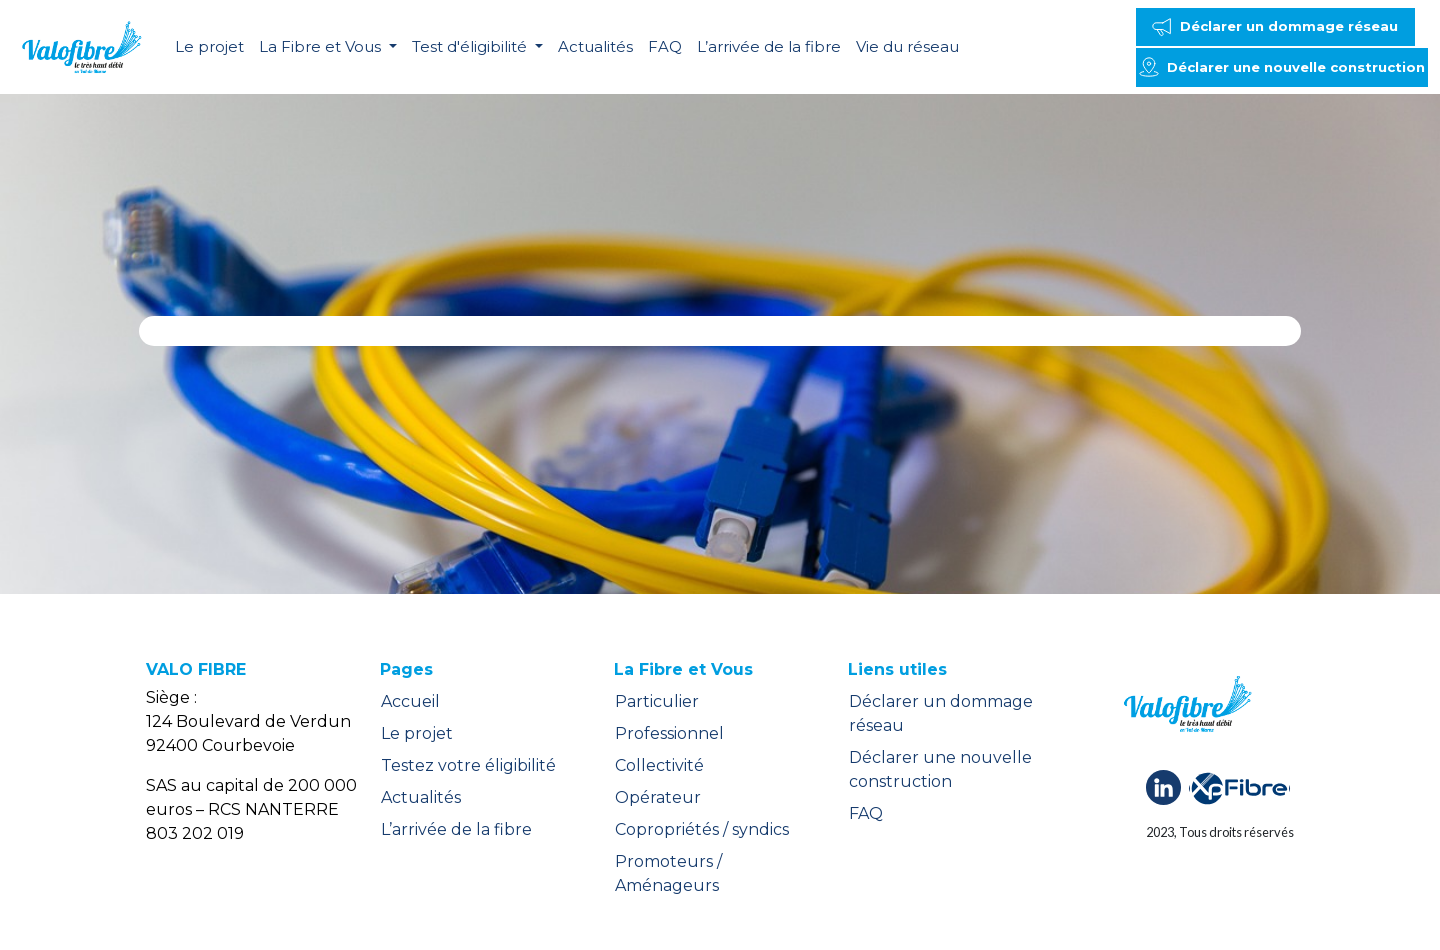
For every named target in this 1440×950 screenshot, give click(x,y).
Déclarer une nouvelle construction (940, 769)
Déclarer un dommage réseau (941, 713)
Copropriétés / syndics (702, 829)
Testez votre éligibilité (468, 765)
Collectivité (659, 765)
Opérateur (658, 797)
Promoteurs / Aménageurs (668, 873)
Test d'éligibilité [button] (471, 46)
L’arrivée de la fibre (769, 46)
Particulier (657, 701)
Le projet (209, 46)
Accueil (410, 701)
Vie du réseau (907, 46)
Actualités (595, 46)
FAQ (665, 46)
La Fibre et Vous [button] (322, 46)
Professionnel (669, 733)
